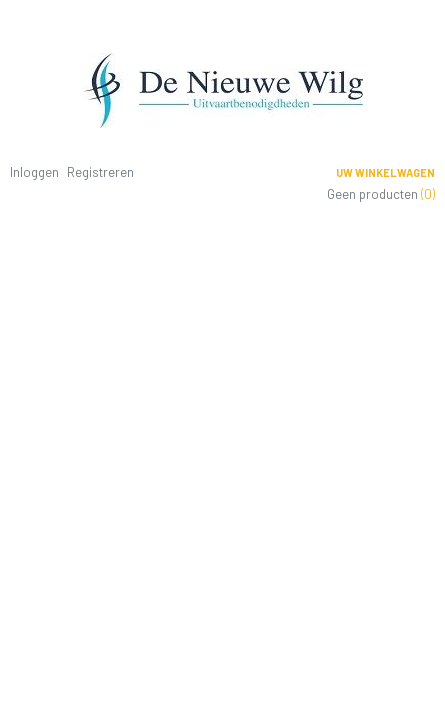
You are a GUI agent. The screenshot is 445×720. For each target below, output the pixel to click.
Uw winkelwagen (385, 172)
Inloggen (34, 172)
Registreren (100, 172)
